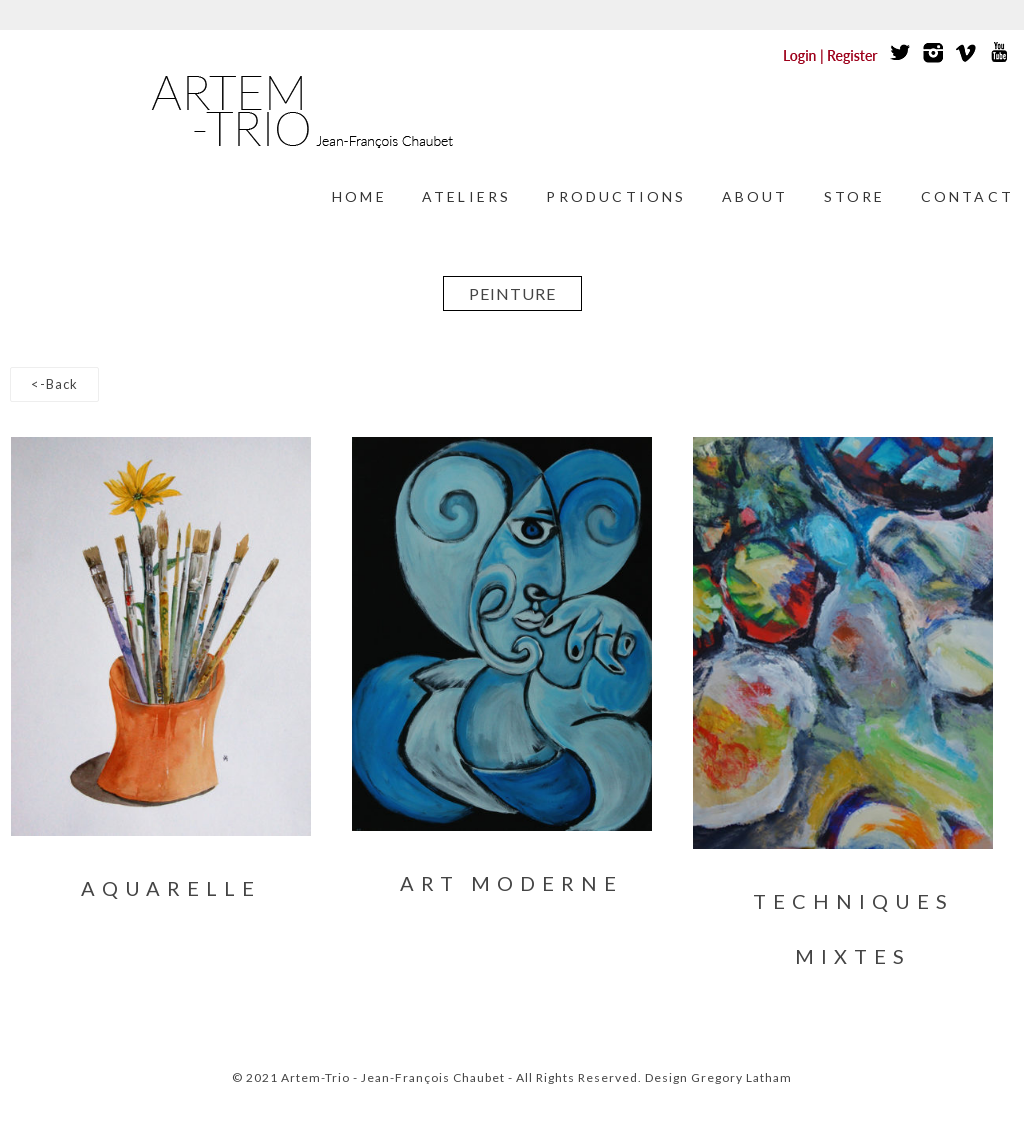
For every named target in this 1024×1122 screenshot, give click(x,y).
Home (359, 196)
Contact (967, 196)
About (755, 196)
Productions (616, 196)
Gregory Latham (741, 1077)
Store (855, 196)
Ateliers (467, 196)
